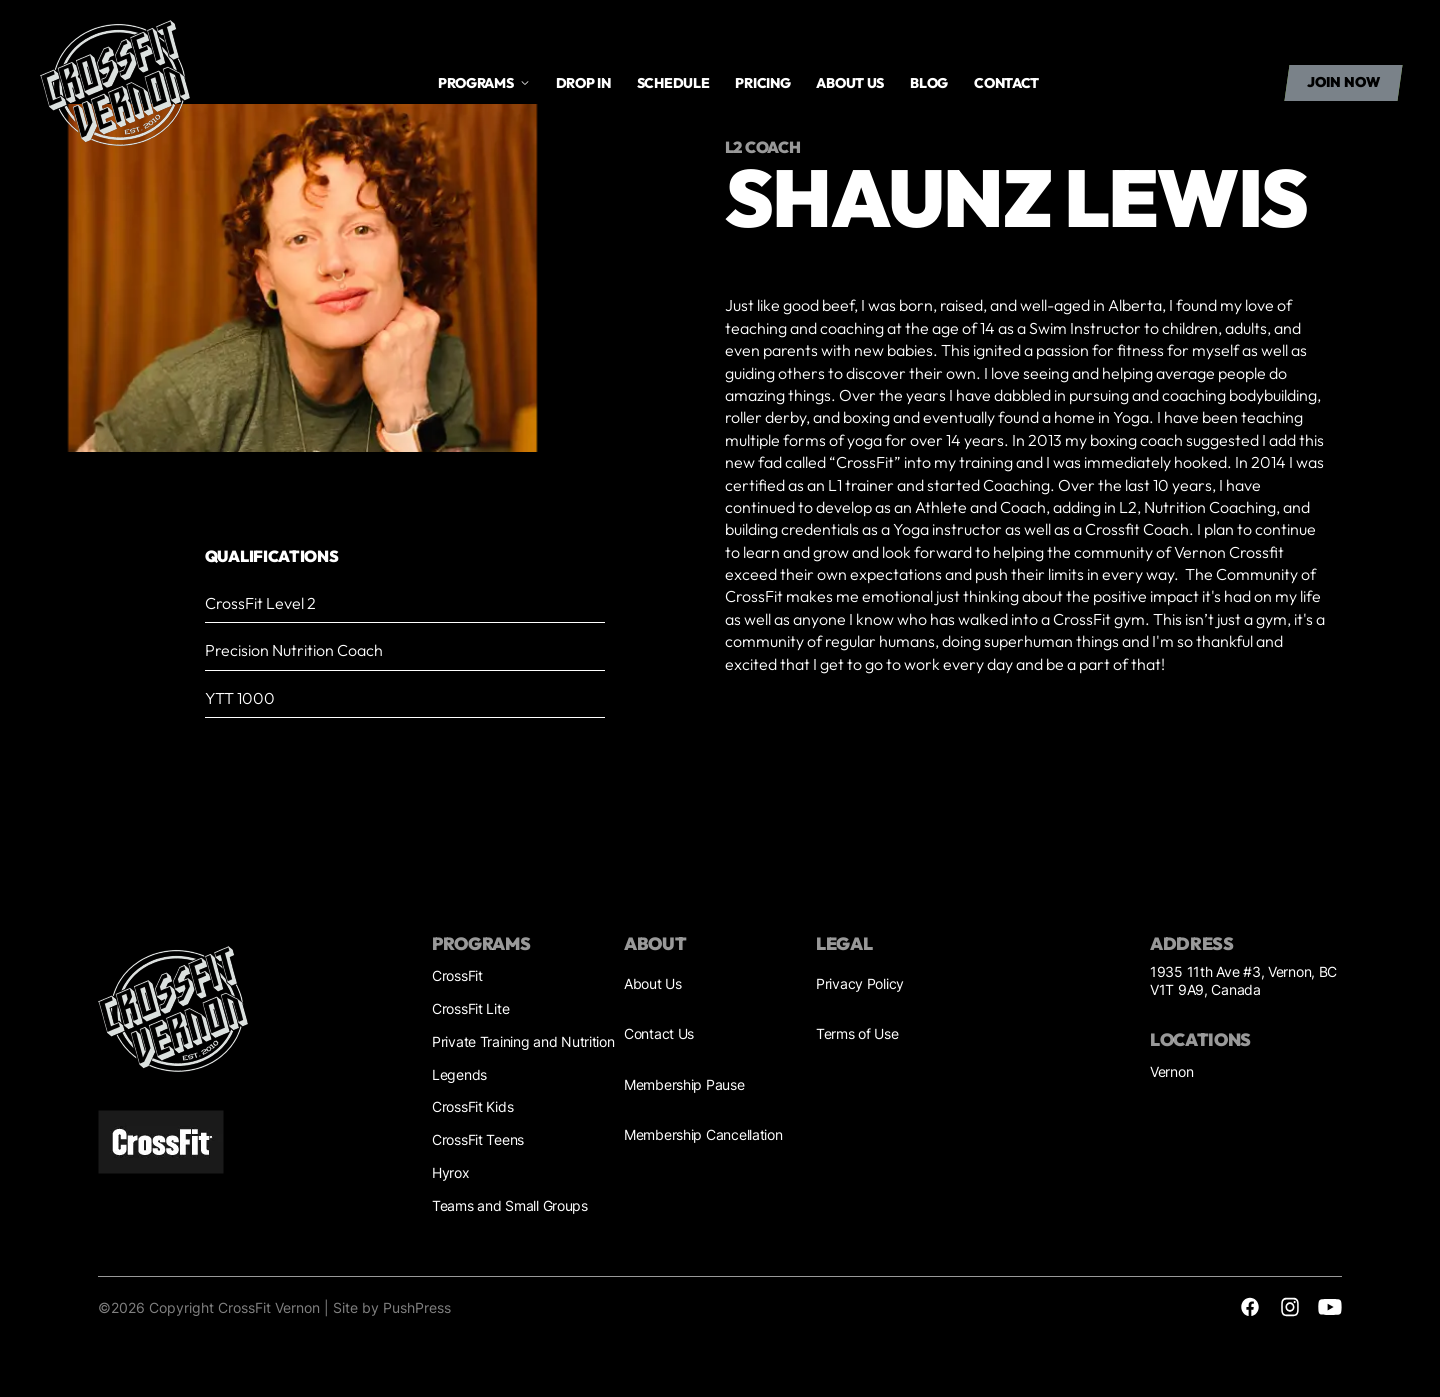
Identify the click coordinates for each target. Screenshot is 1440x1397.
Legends (459, 1074)
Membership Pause (684, 1084)
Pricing (762, 83)
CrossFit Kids (472, 1106)
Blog (929, 83)
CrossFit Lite (470, 1008)
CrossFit (457, 975)
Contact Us (659, 1033)
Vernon (1171, 1071)
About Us (653, 983)
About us (850, 83)
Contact (1006, 83)
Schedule (673, 83)
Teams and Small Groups (510, 1205)
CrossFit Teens (478, 1139)
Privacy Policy (860, 983)
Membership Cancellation (703, 1134)
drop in (583, 83)
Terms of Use (857, 1033)
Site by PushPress (392, 1307)
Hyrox (451, 1172)
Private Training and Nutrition (523, 1041)
